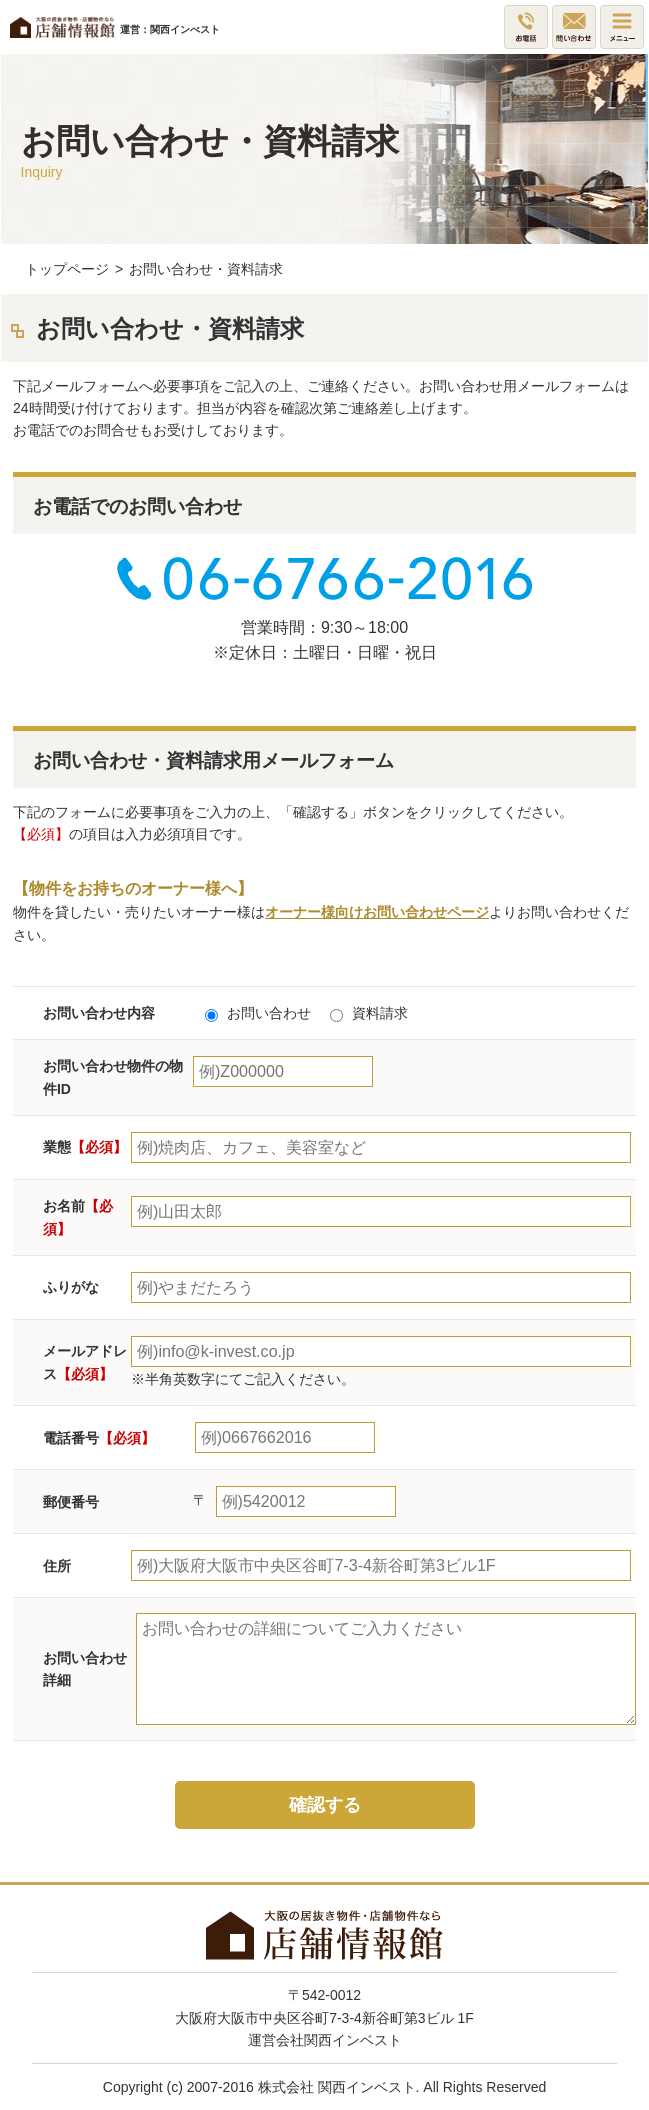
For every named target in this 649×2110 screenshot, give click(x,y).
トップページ (67, 269)
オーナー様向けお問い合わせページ (377, 912)
